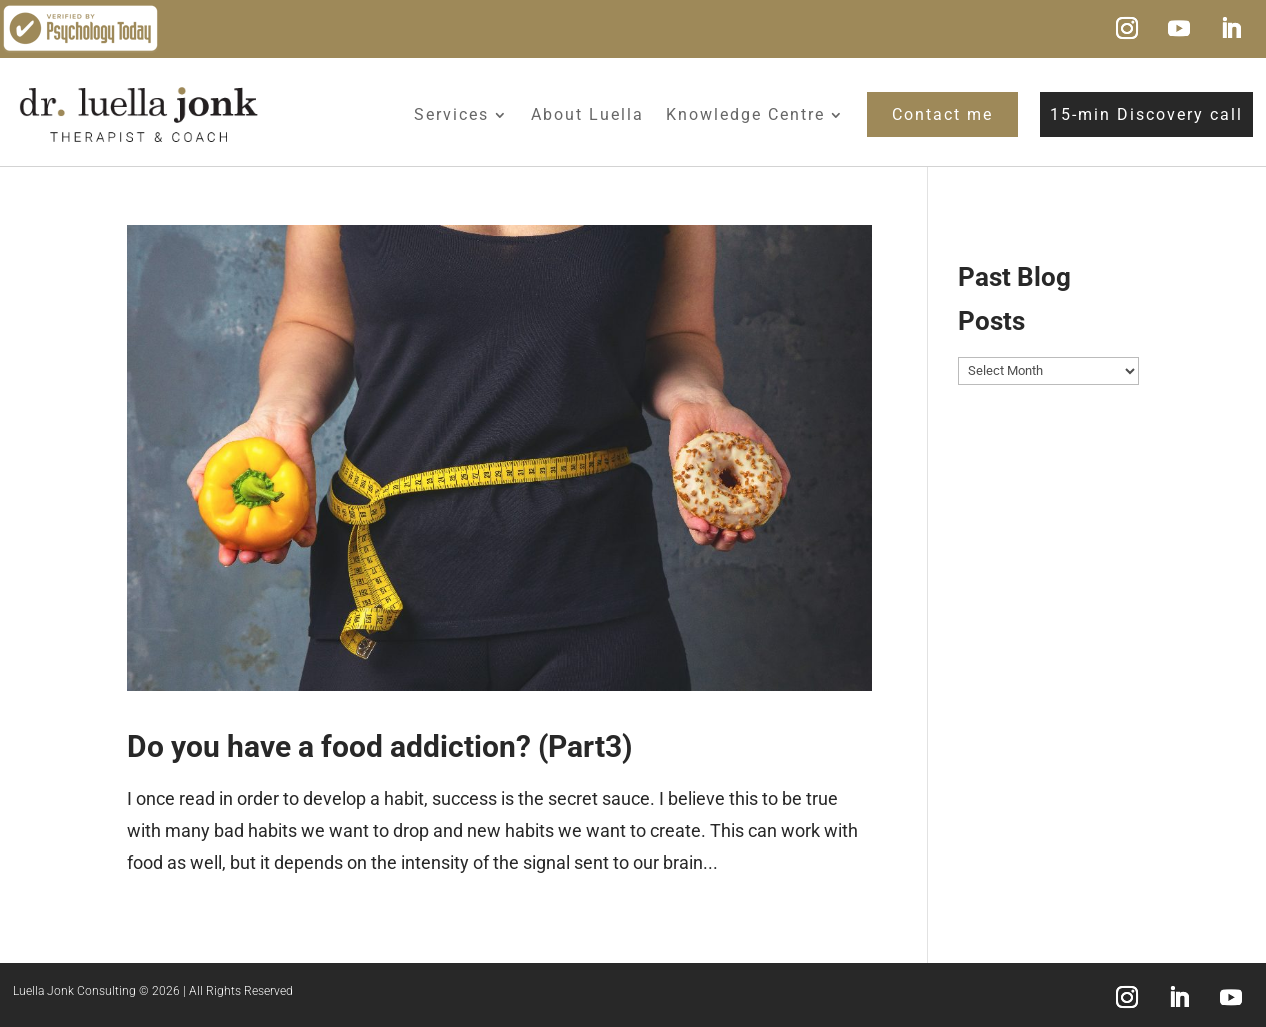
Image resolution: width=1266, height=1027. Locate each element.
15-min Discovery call (1146, 114)
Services (451, 114)
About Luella (587, 114)
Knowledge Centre (745, 114)
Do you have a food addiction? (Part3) (380, 746)
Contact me (942, 114)
